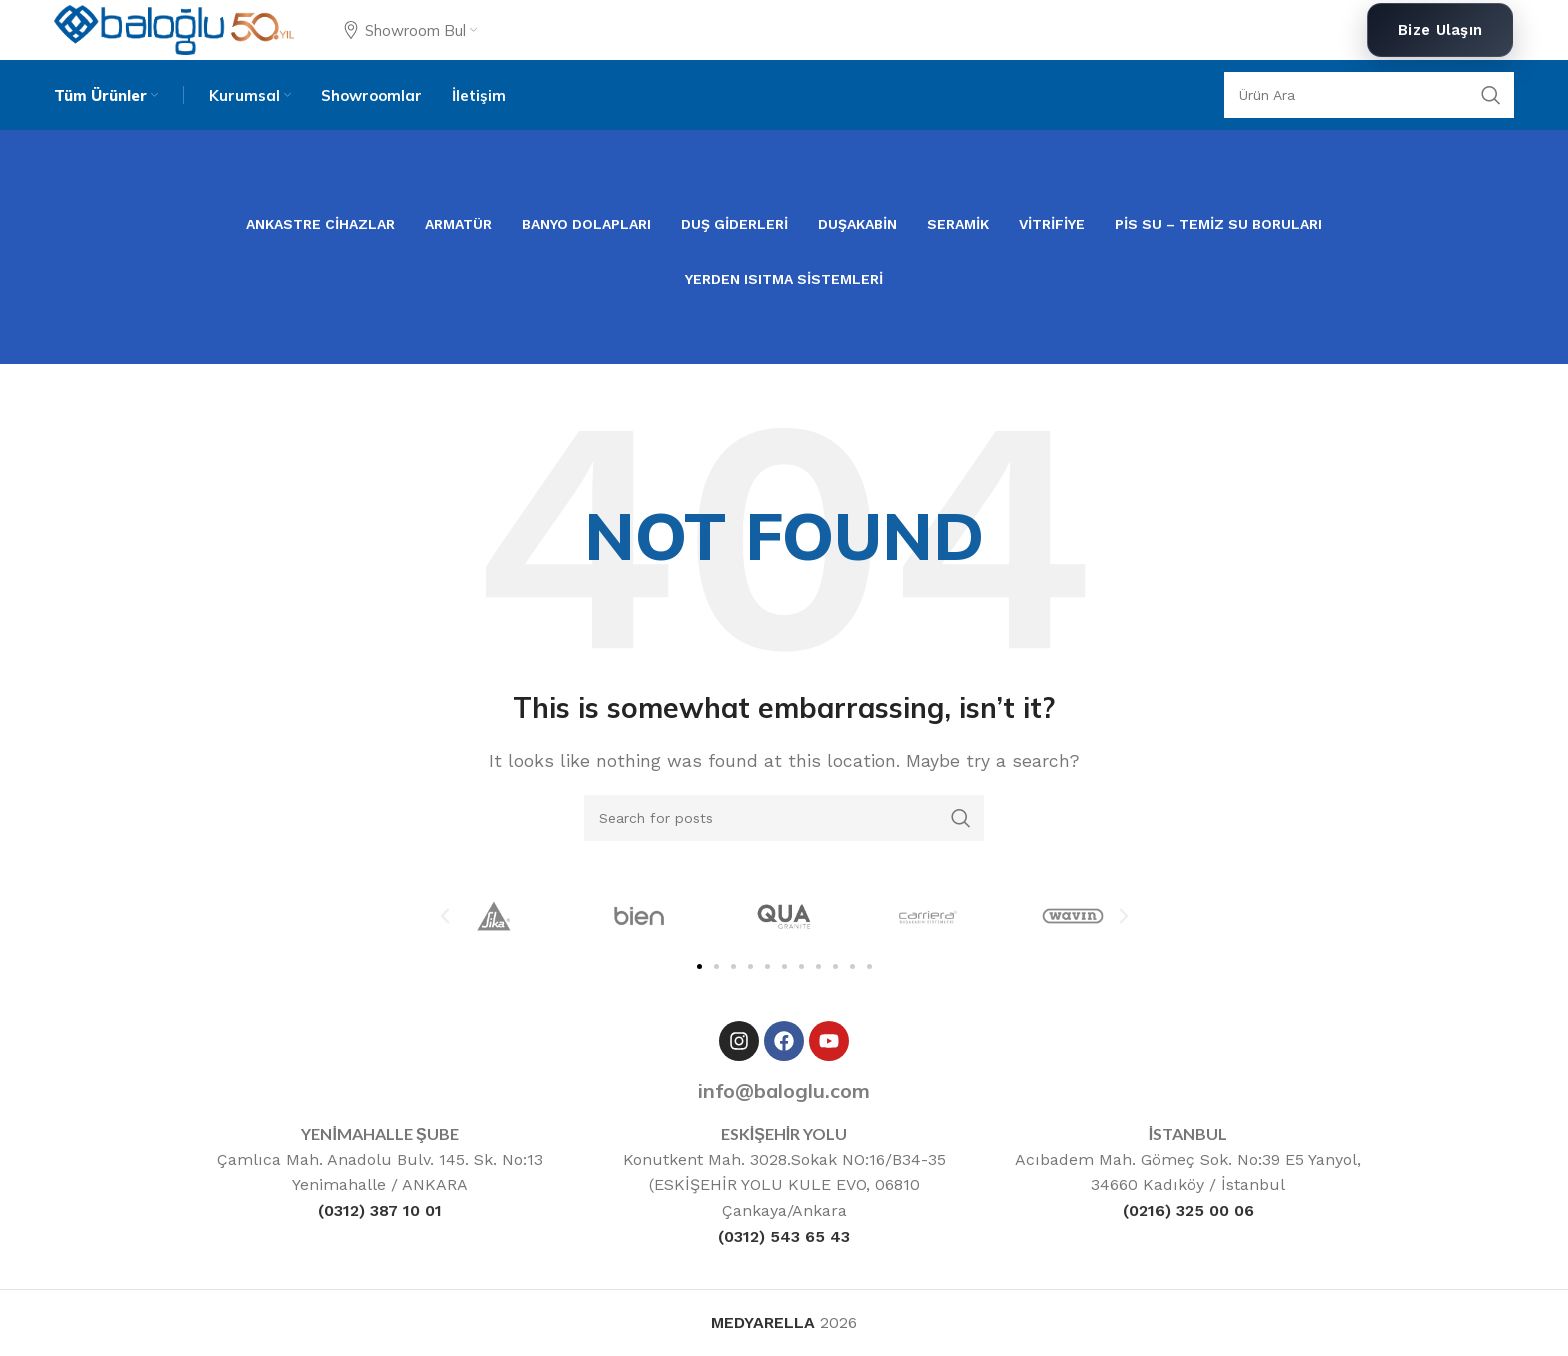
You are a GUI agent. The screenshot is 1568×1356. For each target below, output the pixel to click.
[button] (445, 916)
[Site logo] (173, 28)
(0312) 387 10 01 (380, 1210)
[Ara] (1369, 95)
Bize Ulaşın (1440, 30)
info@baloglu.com (784, 1090)
